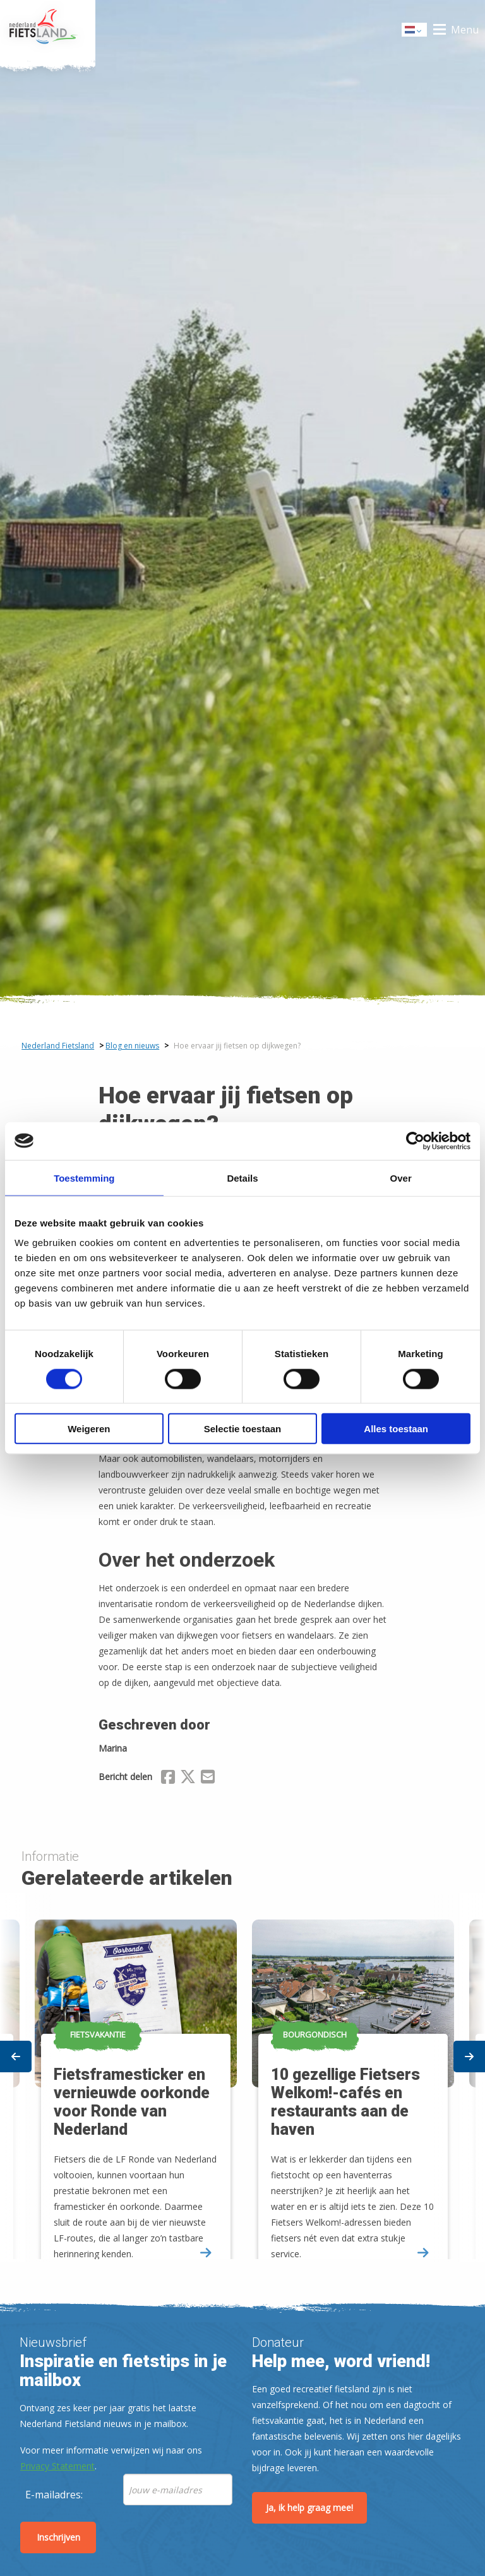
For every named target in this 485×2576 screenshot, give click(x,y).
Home (47, 29)
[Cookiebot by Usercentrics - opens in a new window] (415, 1140)
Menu (465, 30)
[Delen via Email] (208, 1779)
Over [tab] (401, 1177)
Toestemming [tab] (84, 1177)
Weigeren (89, 1428)
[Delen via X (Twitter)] (188, 1779)
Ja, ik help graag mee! (309, 2508)
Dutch (415, 31)
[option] (351, 2077)
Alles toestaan (396, 1428)
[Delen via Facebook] (168, 1779)
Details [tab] (242, 1177)
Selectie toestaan (243, 1428)
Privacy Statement (57, 2466)
